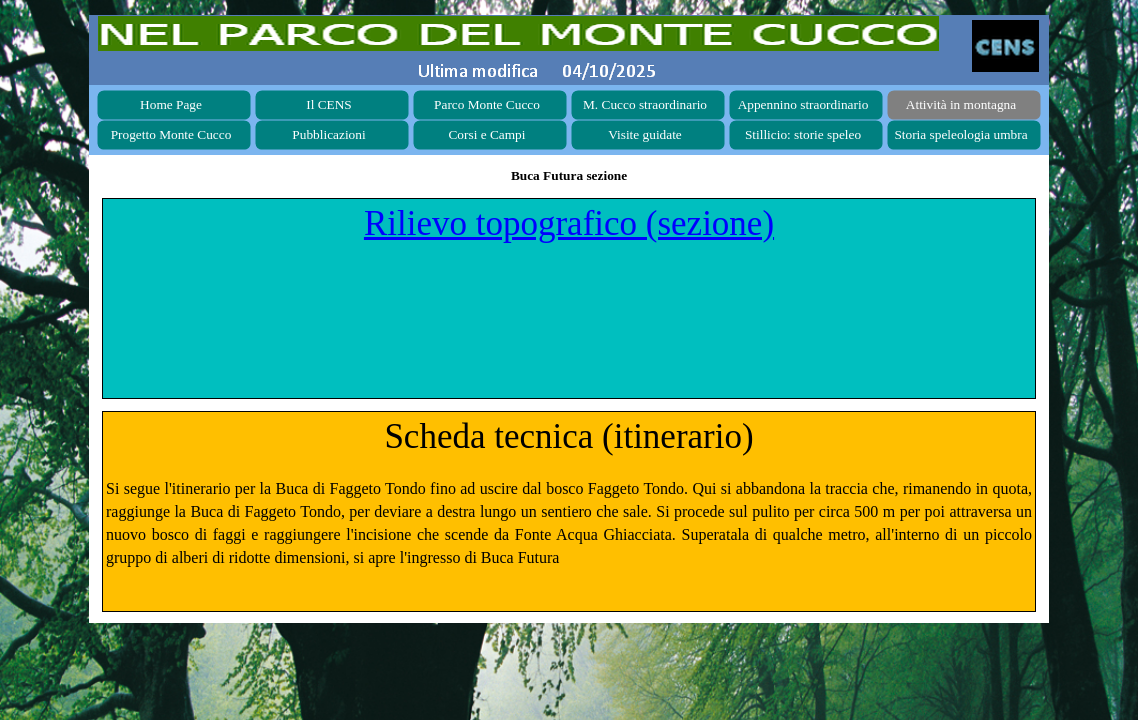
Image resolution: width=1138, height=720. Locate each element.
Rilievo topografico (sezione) (569, 223)
